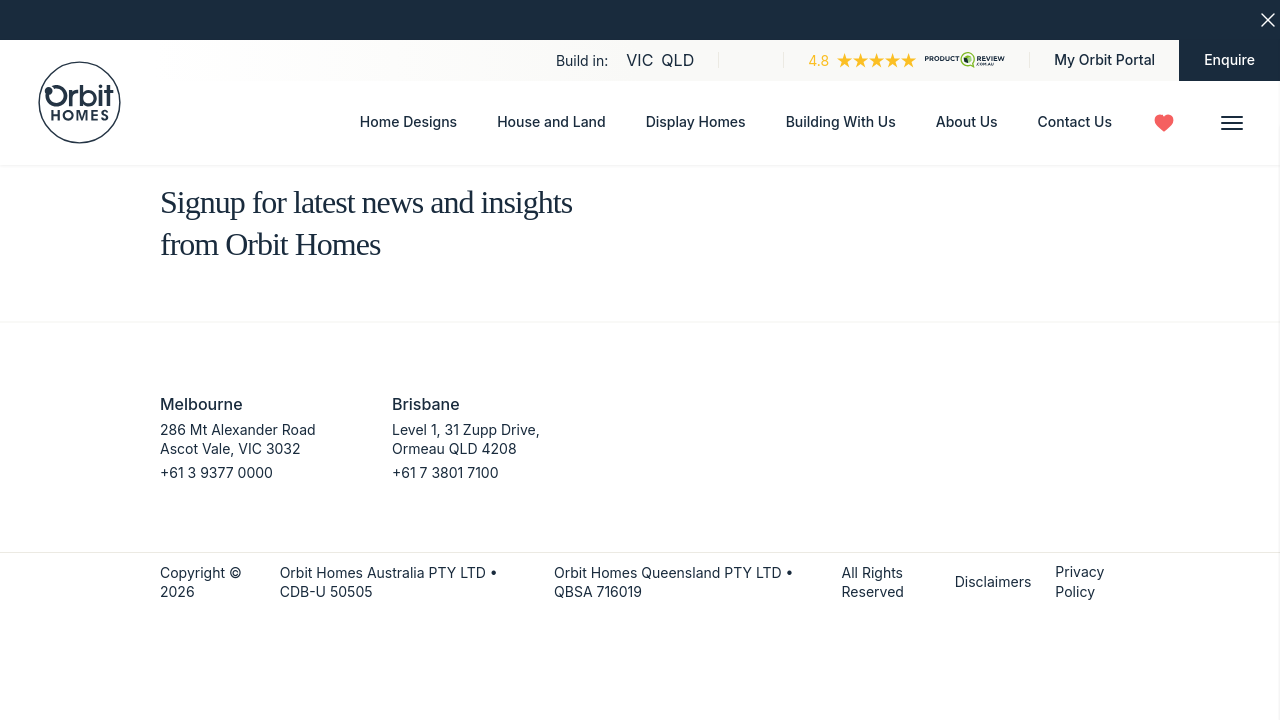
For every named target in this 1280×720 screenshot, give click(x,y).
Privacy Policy (1079, 581)
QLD (677, 60)
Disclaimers (993, 581)
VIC (639, 60)
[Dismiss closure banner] (1268, 20)
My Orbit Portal (1104, 59)
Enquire (1229, 59)
